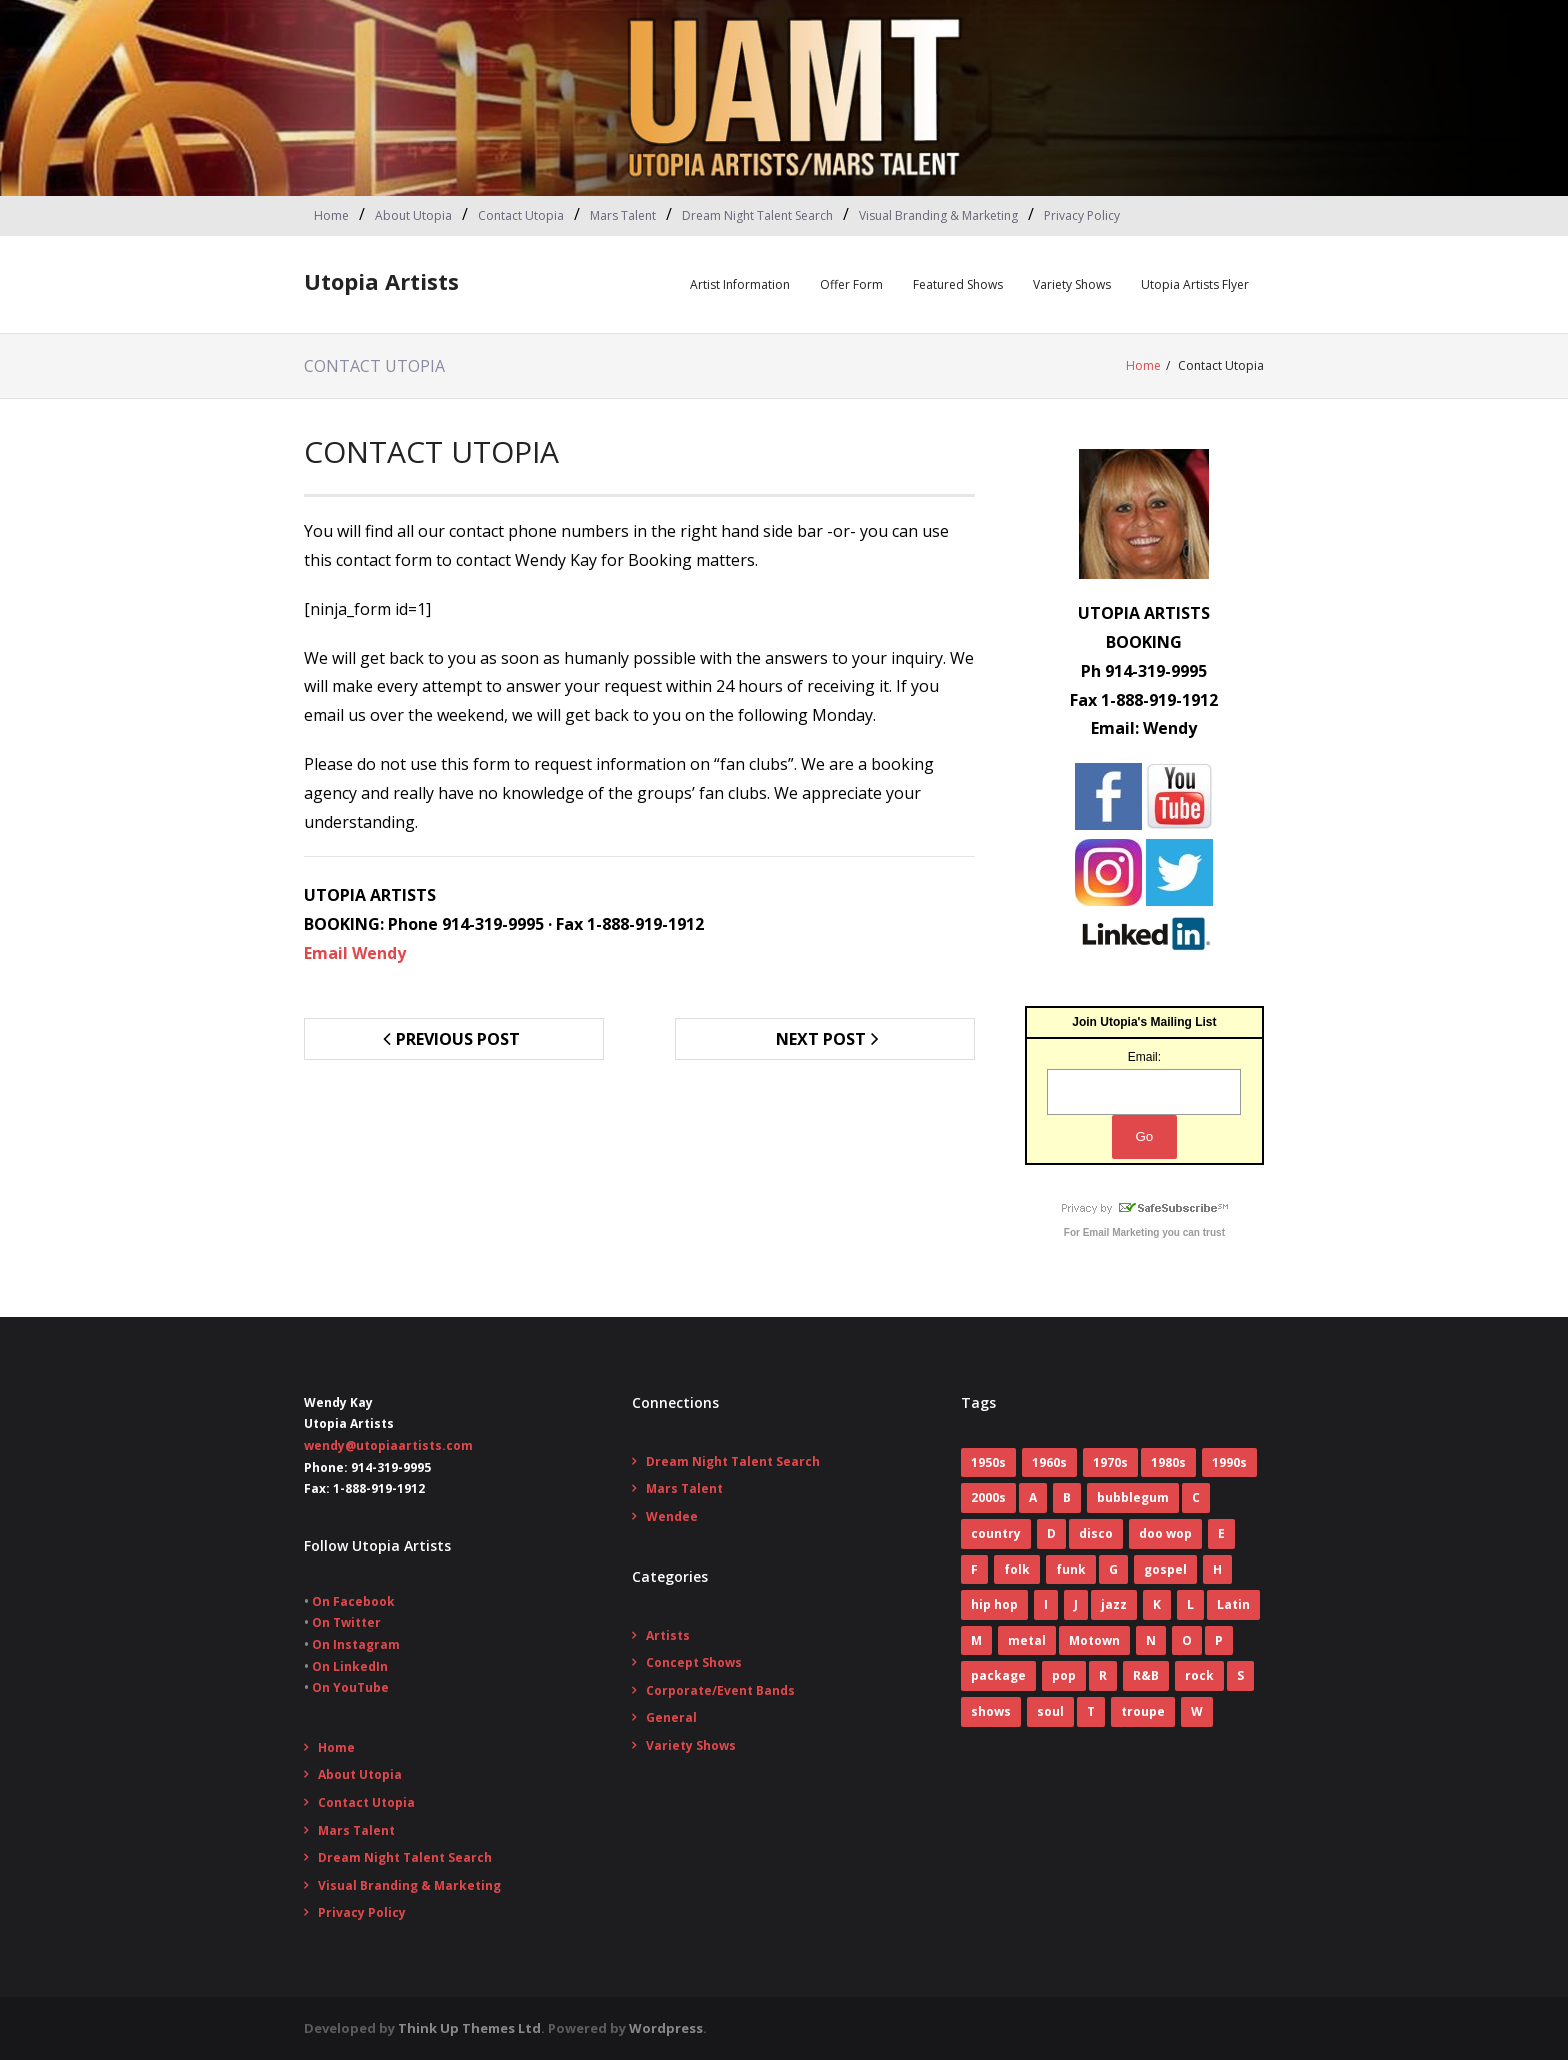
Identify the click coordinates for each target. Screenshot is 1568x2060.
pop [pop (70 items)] (1064, 1675)
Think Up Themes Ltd (469, 2028)
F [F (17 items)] (974, 1569)
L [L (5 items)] (1190, 1604)
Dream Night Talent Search (757, 215)
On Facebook (353, 1601)
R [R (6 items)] (1103, 1675)
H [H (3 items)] (1217, 1569)
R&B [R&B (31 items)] (1146, 1675)
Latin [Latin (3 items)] (1233, 1604)
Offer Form (851, 284)
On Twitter (346, 1622)
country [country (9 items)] (996, 1533)
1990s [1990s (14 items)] (1229, 1462)
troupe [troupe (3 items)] (1143, 1711)
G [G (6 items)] (1113, 1569)
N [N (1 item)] (1151, 1640)
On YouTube (350, 1687)
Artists (668, 1635)
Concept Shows (694, 1662)
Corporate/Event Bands (720, 1690)
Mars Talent (623, 215)
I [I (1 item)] (1046, 1604)
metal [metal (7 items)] (1027, 1640)
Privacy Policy (1082, 215)
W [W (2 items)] (1197, 1711)
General (671, 1717)
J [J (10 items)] (1076, 1604)
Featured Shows (958, 284)
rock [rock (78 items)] (1199, 1675)
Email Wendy (355, 953)
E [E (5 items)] (1221, 1533)
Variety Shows (1072, 284)
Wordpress (666, 2028)
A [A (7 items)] (1033, 1497)
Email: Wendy (1144, 728)
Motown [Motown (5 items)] (1094, 1640)
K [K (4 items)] (1157, 1604)
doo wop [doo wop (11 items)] (1165, 1533)
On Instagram (356, 1644)
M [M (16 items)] (976, 1640)
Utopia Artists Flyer (1195, 284)
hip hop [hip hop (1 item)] (994, 1604)
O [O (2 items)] (1187, 1640)
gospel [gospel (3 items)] (1165, 1569)
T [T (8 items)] (1091, 1711)
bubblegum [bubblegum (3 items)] (1133, 1497)
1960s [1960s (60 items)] (1049, 1462)
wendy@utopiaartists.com (388, 1445)
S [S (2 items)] (1240, 1675)
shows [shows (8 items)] (991, 1711)
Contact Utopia (521, 215)
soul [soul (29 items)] (1050, 1711)
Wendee (672, 1516)
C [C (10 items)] (1196, 1497)
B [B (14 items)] (1067, 1497)
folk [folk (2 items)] (1017, 1569)
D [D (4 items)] (1051, 1533)
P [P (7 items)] (1219, 1640)
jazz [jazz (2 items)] (1114, 1604)
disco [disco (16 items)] (1096, 1533)
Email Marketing (1121, 1232)
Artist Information (740, 284)
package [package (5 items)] (998, 1675)
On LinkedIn (350, 1666)
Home (331, 215)
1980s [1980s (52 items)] (1168, 1462)
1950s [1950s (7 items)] (988, 1462)
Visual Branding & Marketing (938, 215)
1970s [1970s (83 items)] (1110, 1462)
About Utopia (413, 215)
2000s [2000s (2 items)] (988, 1497)
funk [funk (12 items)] (1071, 1569)
